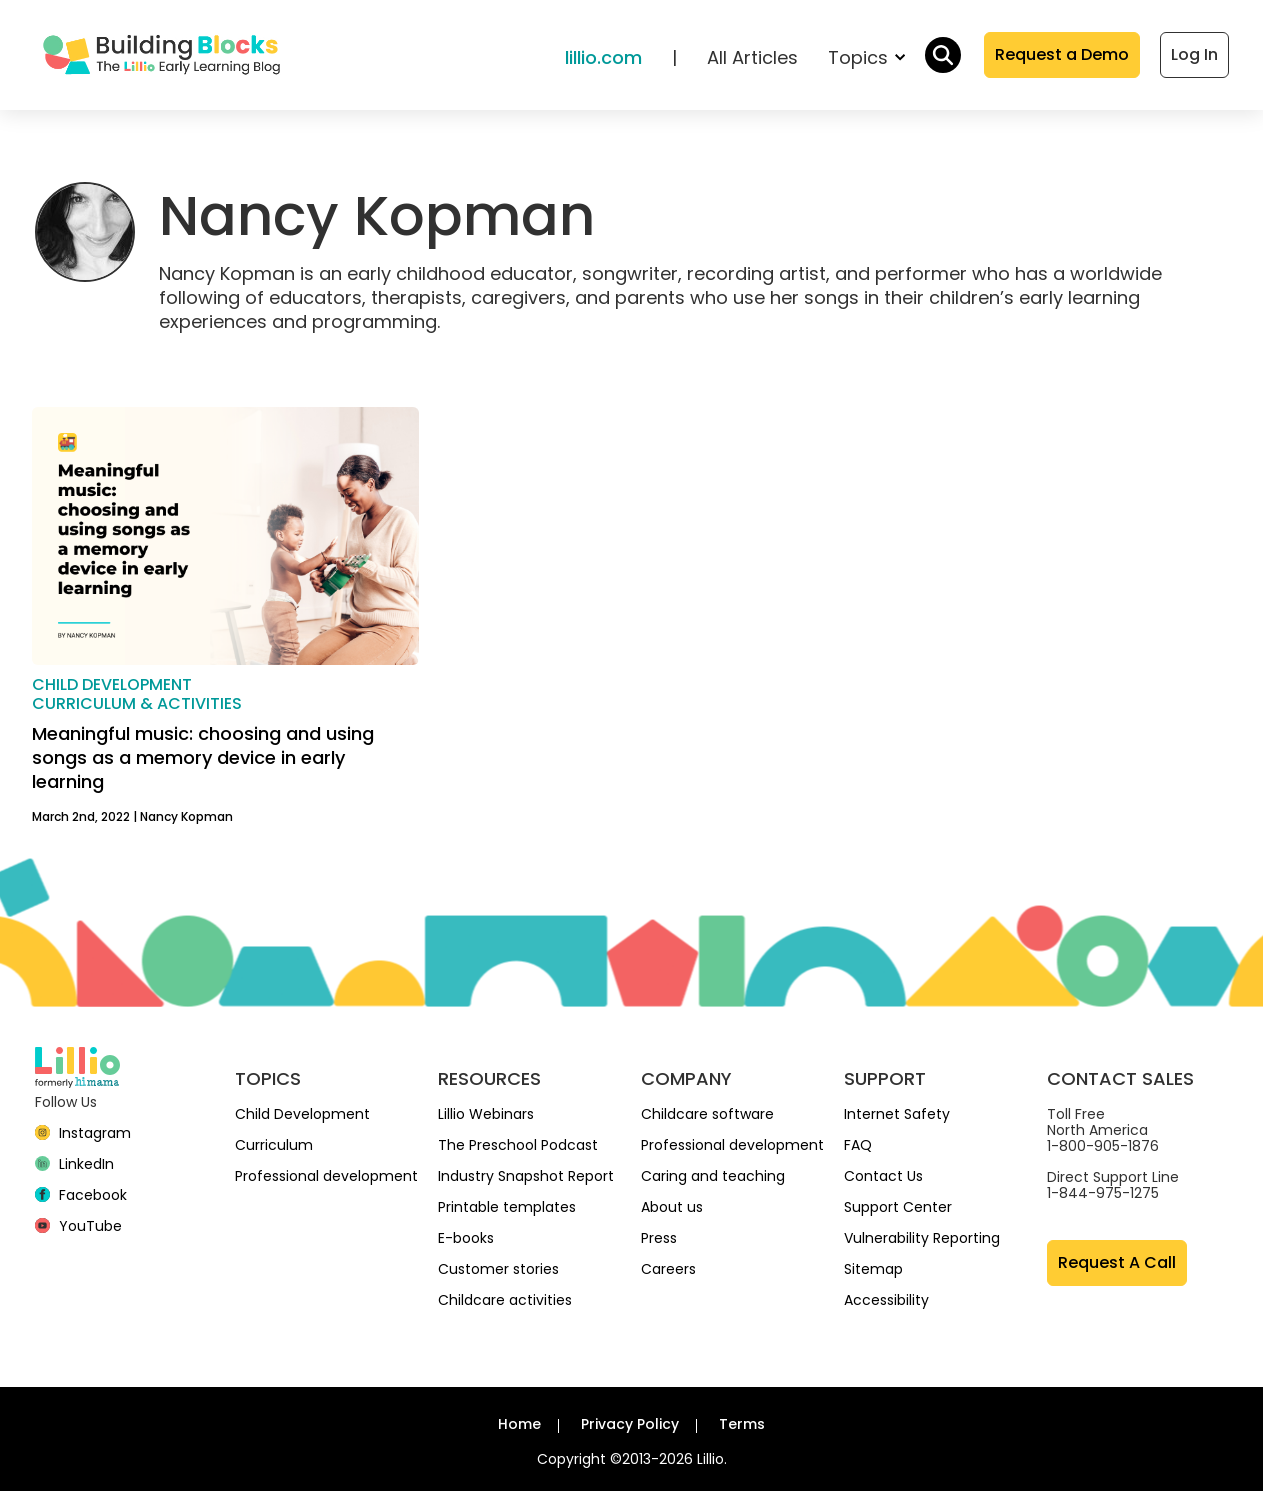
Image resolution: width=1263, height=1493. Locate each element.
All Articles (752, 58)
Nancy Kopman (186, 818)
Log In (1194, 55)
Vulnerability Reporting (922, 1240)
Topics (866, 58)
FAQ (858, 1147)
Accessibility (886, 1302)
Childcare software (707, 1116)
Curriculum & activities (137, 704)
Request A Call (1117, 1264)
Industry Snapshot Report (526, 1178)
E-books (466, 1240)
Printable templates (507, 1209)
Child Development (302, 1116)
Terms (742, 1426)
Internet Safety (897, 1116)
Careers (668, 1271)
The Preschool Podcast (518, 1147)
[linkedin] (75, 1166)
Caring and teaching (713, 1178)
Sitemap (873, 1271)
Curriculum (274, 1147)
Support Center (898, 1209)
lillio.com (603, 58)
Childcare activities (505, 1302)
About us (672, 1209)
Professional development (326, 1178)
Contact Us (883, 1178)
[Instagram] (83, 1135)
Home (519, 1426)
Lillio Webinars (486, 1116)
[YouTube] (79, 1228)
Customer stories (498, 1271)
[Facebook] (81, 1197)
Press (659, 1240)
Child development (112, 685)
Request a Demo (1062, 55)
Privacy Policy (630, 1426)
